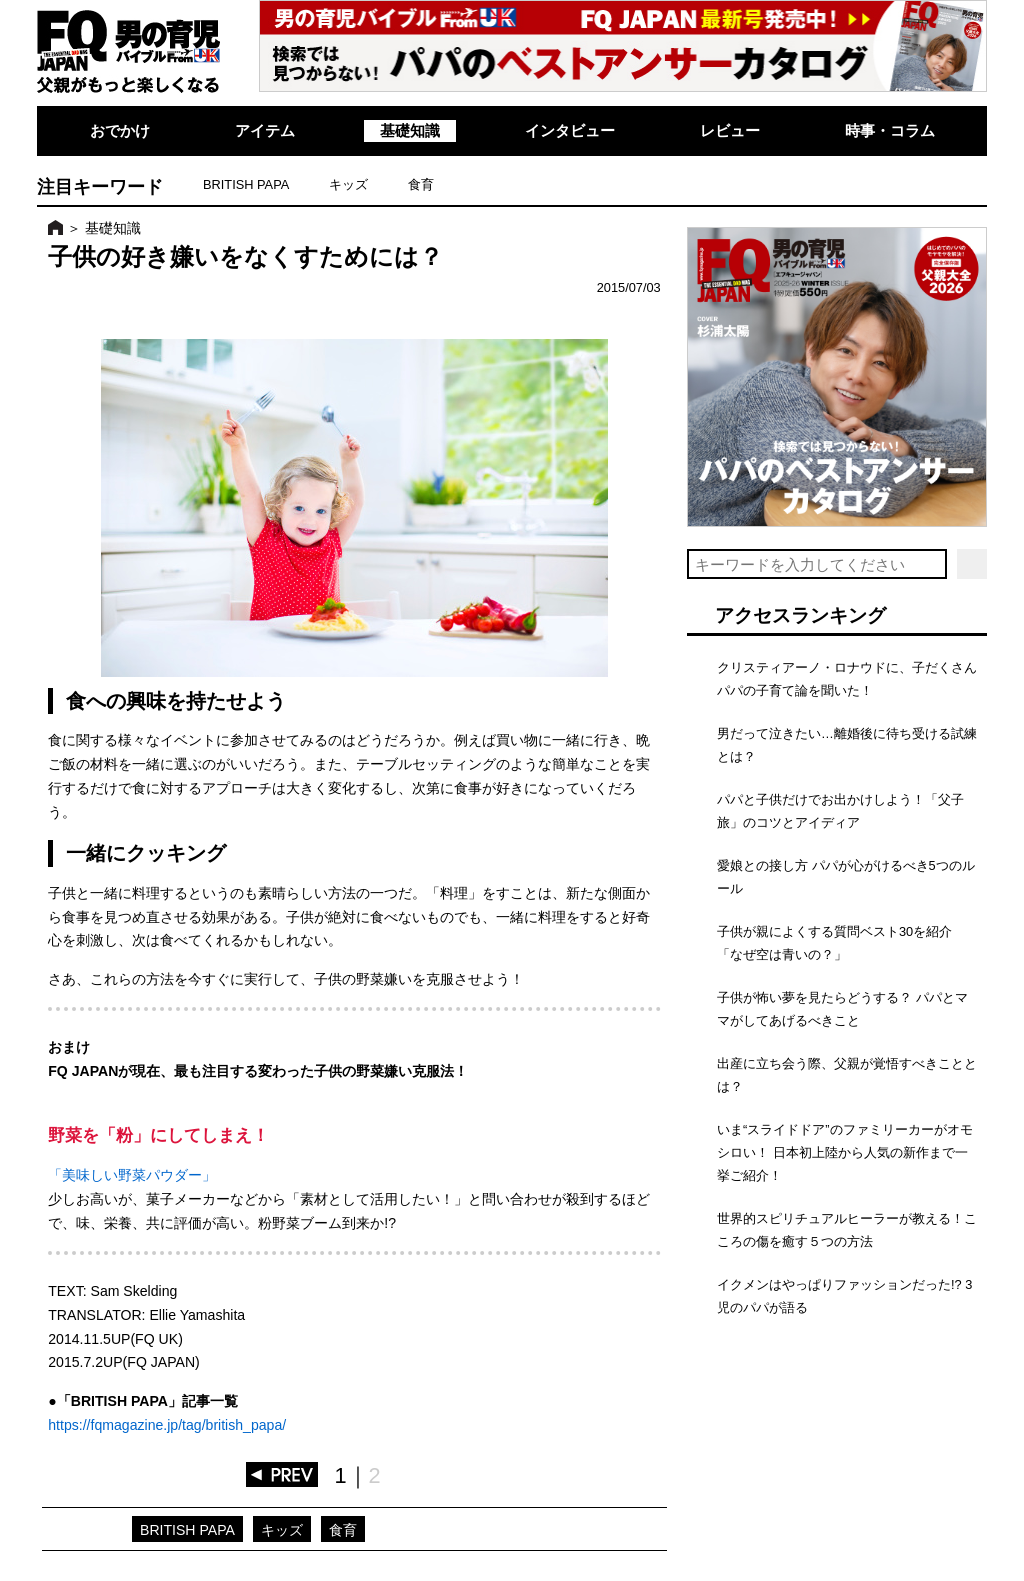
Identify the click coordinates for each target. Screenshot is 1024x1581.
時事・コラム (890, 130)
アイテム (265, 130)
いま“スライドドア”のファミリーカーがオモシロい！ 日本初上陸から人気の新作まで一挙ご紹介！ (845, 1152)
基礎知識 (410, 130)
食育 (421, 184)
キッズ (348, 184)
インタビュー (570, 130)
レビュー (730, 130)
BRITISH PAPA (246, 184)
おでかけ (120, 130)
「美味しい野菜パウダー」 (132, 1175)
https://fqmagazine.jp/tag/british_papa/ (167, 1425)
